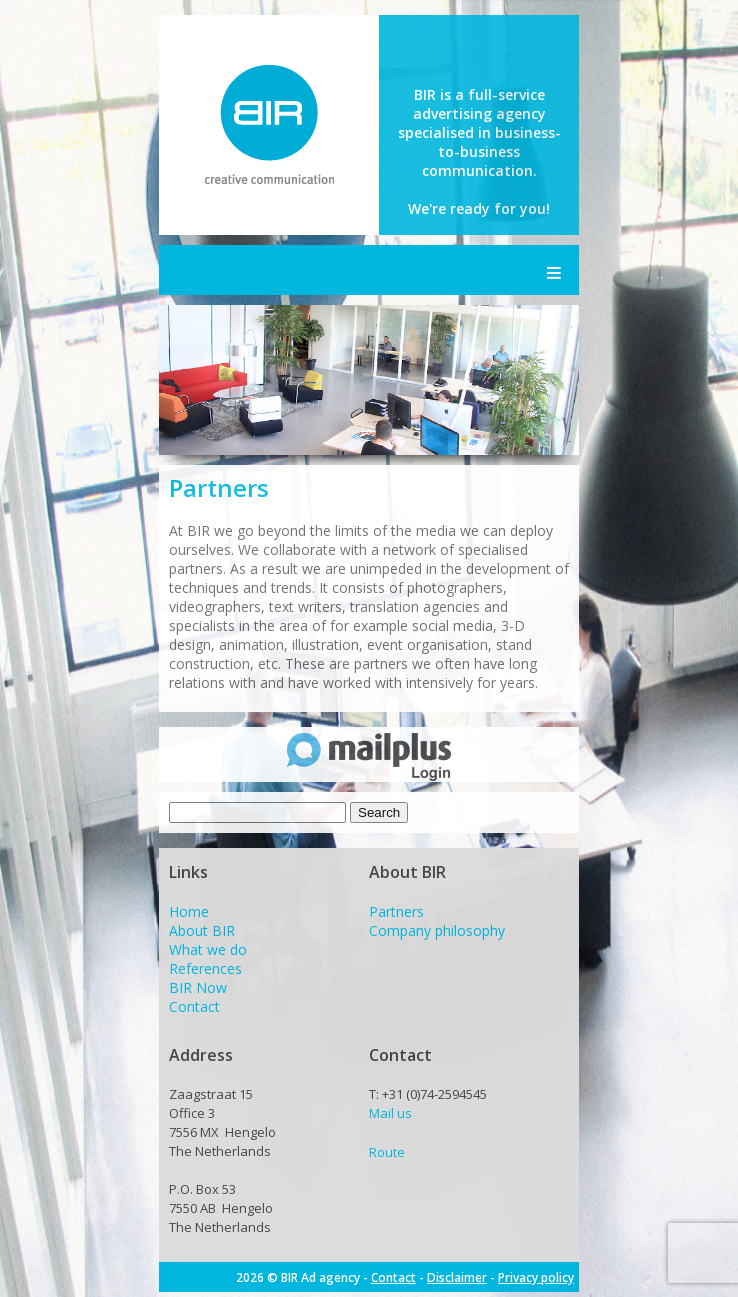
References (205, 968)
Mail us (390, 1113)
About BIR (202, 930)
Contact (194, 1006)
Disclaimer (457, 1277)
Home (189, 911)
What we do (208, 949)
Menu (554, 270)
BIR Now (198, 987)
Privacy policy (536, 1277)
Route (387, 1152)
